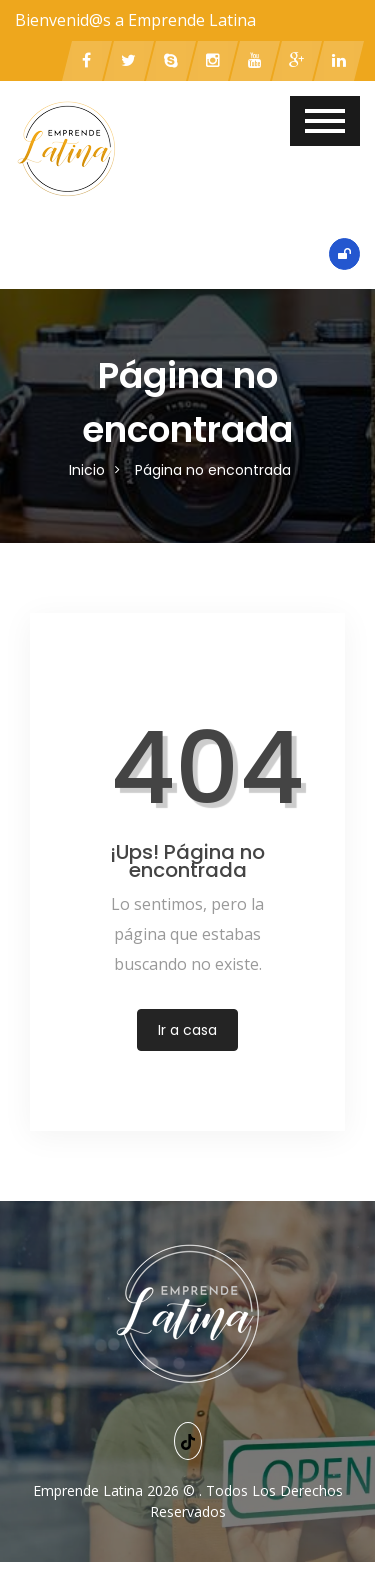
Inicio (87, 470)
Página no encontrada (213, 470)
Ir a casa (187, 1030)
